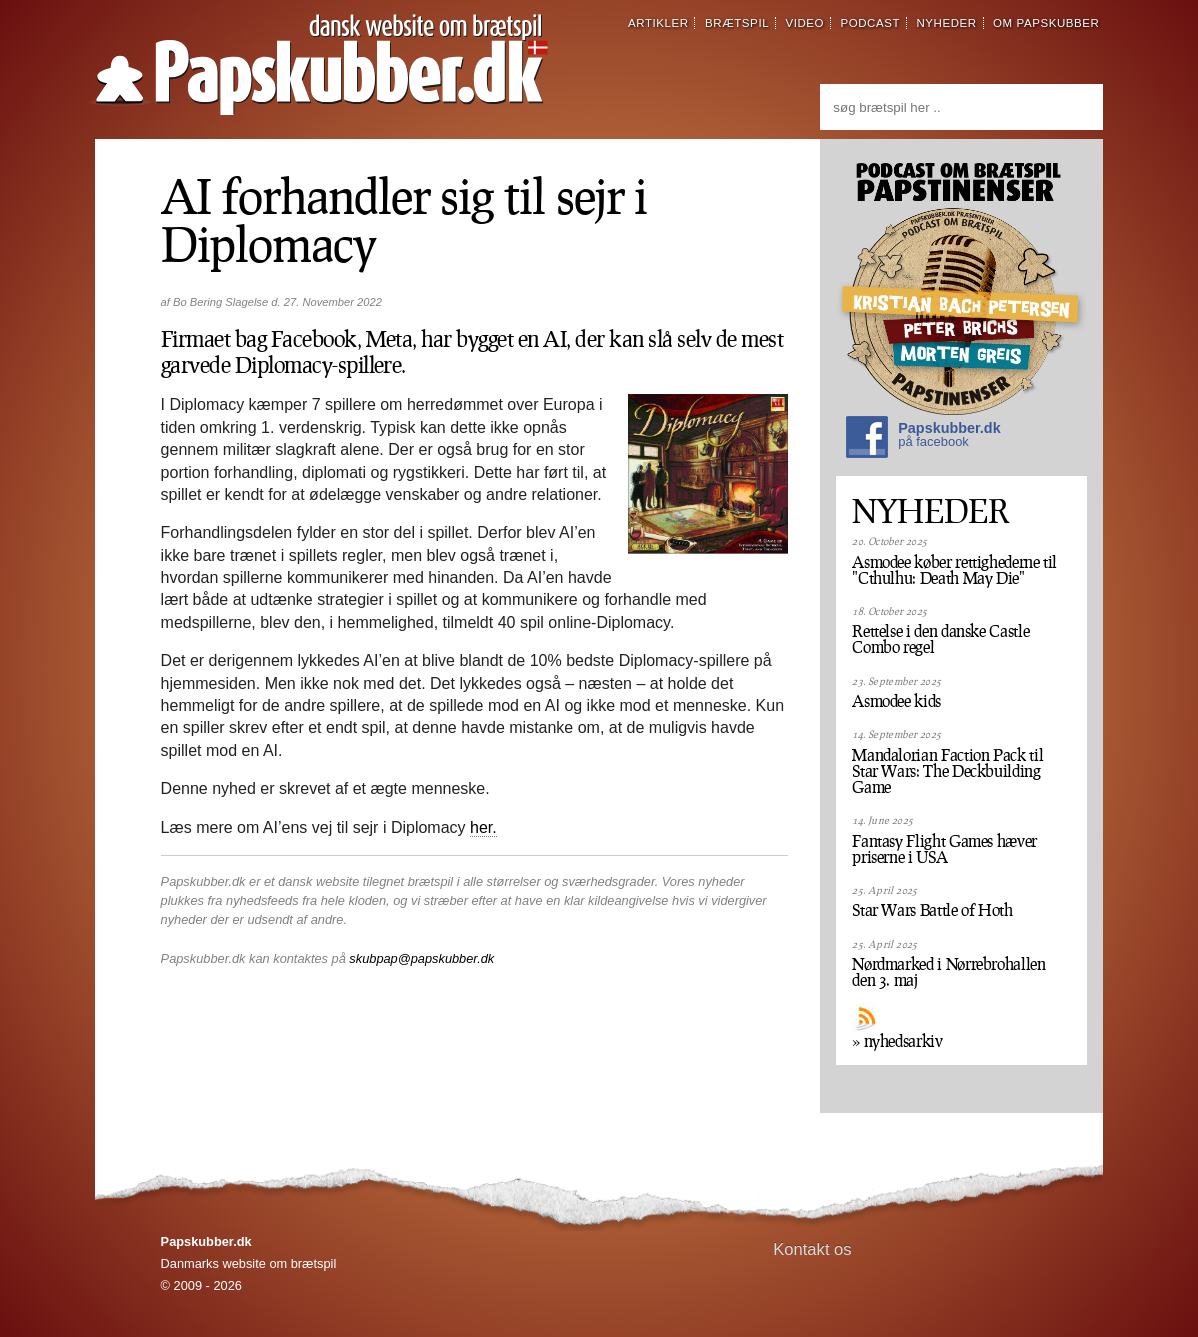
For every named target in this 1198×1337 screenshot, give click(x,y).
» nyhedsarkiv (897, 1041)
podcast (870, 23)
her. (483, 827)
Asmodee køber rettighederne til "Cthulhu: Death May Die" (954, 570)
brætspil (737, 23)
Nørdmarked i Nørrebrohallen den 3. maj (948, 972)
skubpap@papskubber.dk (421, 958)
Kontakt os (812, 1249)
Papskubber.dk (923, 439)
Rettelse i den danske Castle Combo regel (940, 639)
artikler (658, 23)
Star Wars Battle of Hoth (932, 910)
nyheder (946, 23)
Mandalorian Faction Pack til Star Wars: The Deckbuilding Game (947, 771)
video (804, 23)
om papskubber (1046, 23)
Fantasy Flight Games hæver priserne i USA (944, 849)
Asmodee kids (896, 701)
